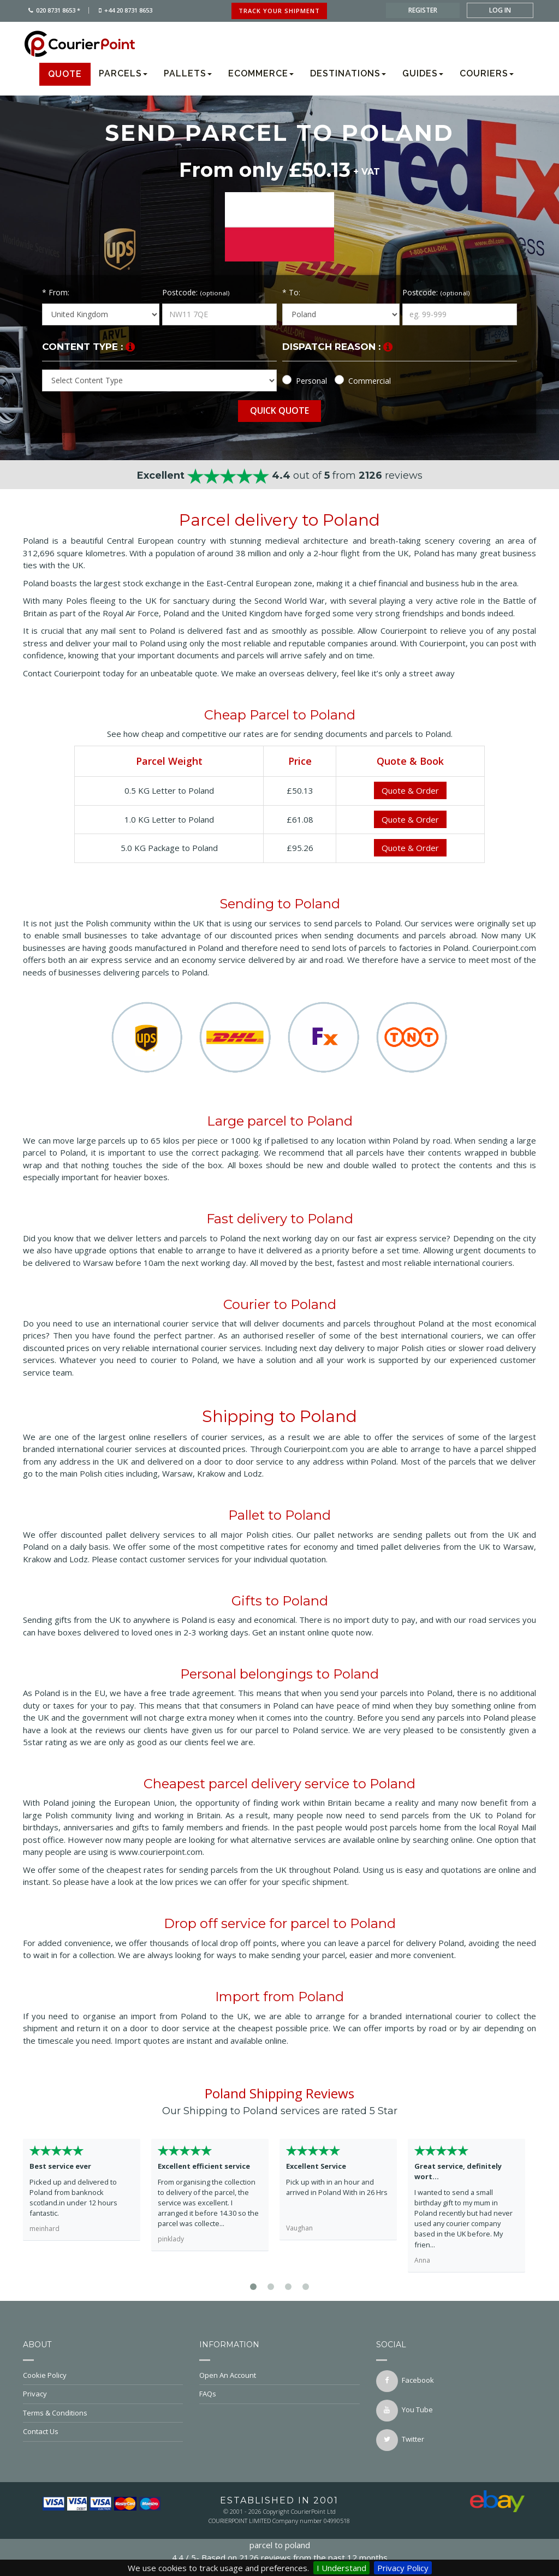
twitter (400, 2440)
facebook (405, 2381)
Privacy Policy (403, 2567)
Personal (311, 381)
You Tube (404, 2411)
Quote (65, 74)
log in (500, 10)
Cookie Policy (103, 2375)
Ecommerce (261, 73)
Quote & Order (410, 790)
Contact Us (103, 2431)
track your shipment (279, 11)
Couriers (487, 73)
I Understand (341, 2567)
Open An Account (279, 2375)
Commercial (369, 381)
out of (280, 475)
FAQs (279, 2394)
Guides (422, 73)
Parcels (123, 73)
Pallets (188, 73)
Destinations (348, 73)
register (422, 10)
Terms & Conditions (103, 2413)
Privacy (103, 2394)
